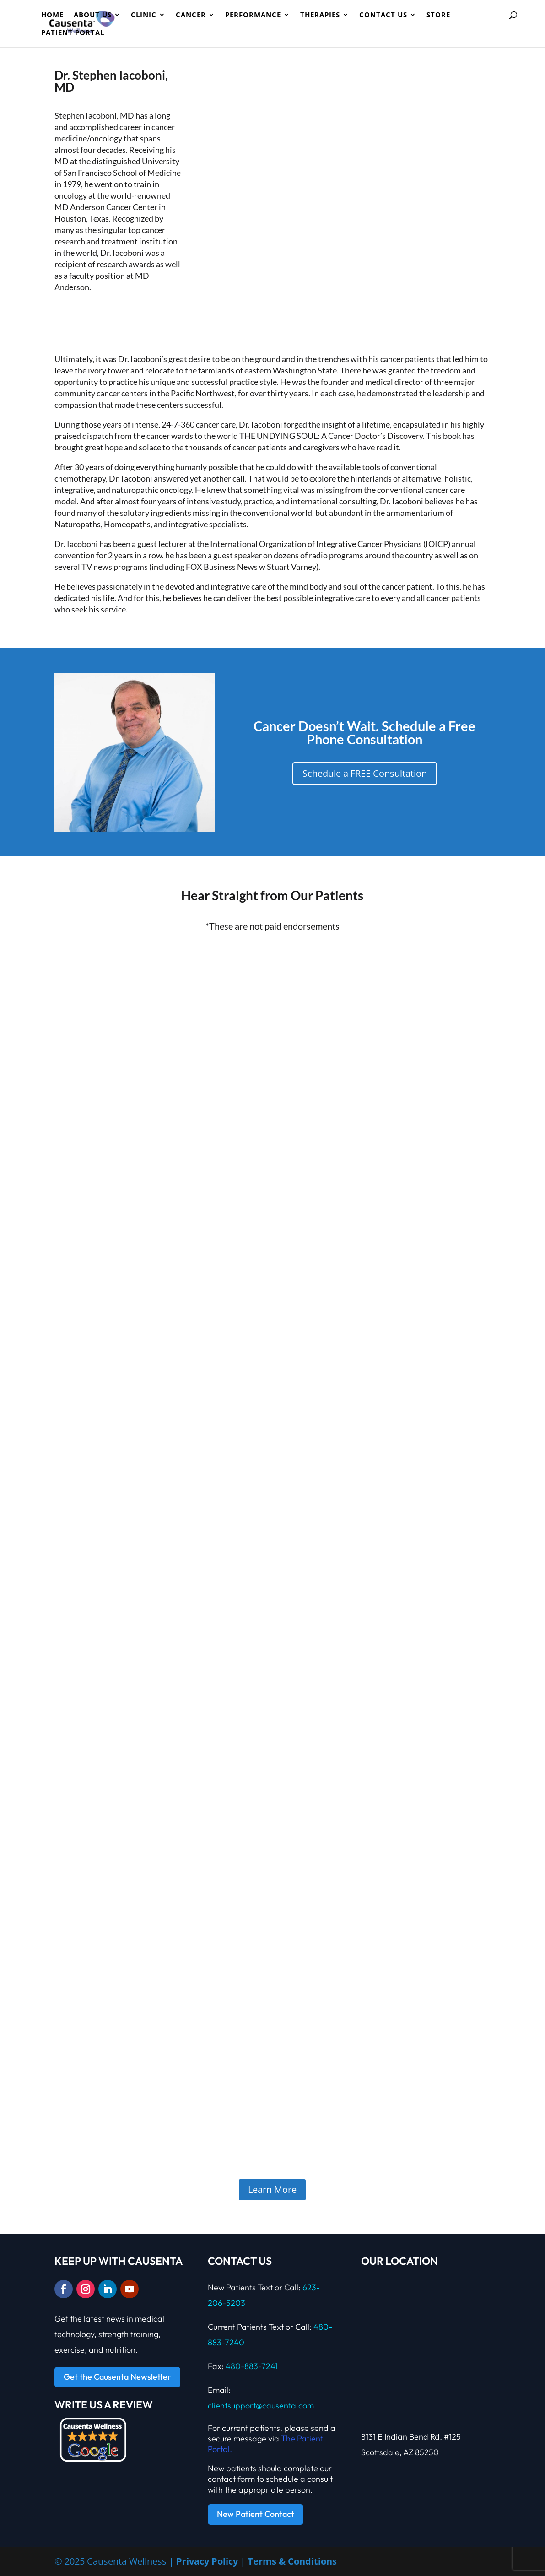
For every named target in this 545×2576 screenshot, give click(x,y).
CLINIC (143, 15)
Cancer (191, 15)
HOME (52, 15)
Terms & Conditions (292, 2561)
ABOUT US (93, 15)
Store (438, 15)
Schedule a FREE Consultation (364, 773)
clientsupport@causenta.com (261, 2405)
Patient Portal (72, 33)
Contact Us (383, 15)
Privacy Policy (207, 2561)
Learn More (272, 2189)
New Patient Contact (255, 2514)
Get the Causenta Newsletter (117, 2376)
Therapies (320, 15)
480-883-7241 (252, 2366)
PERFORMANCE (253, 15)
